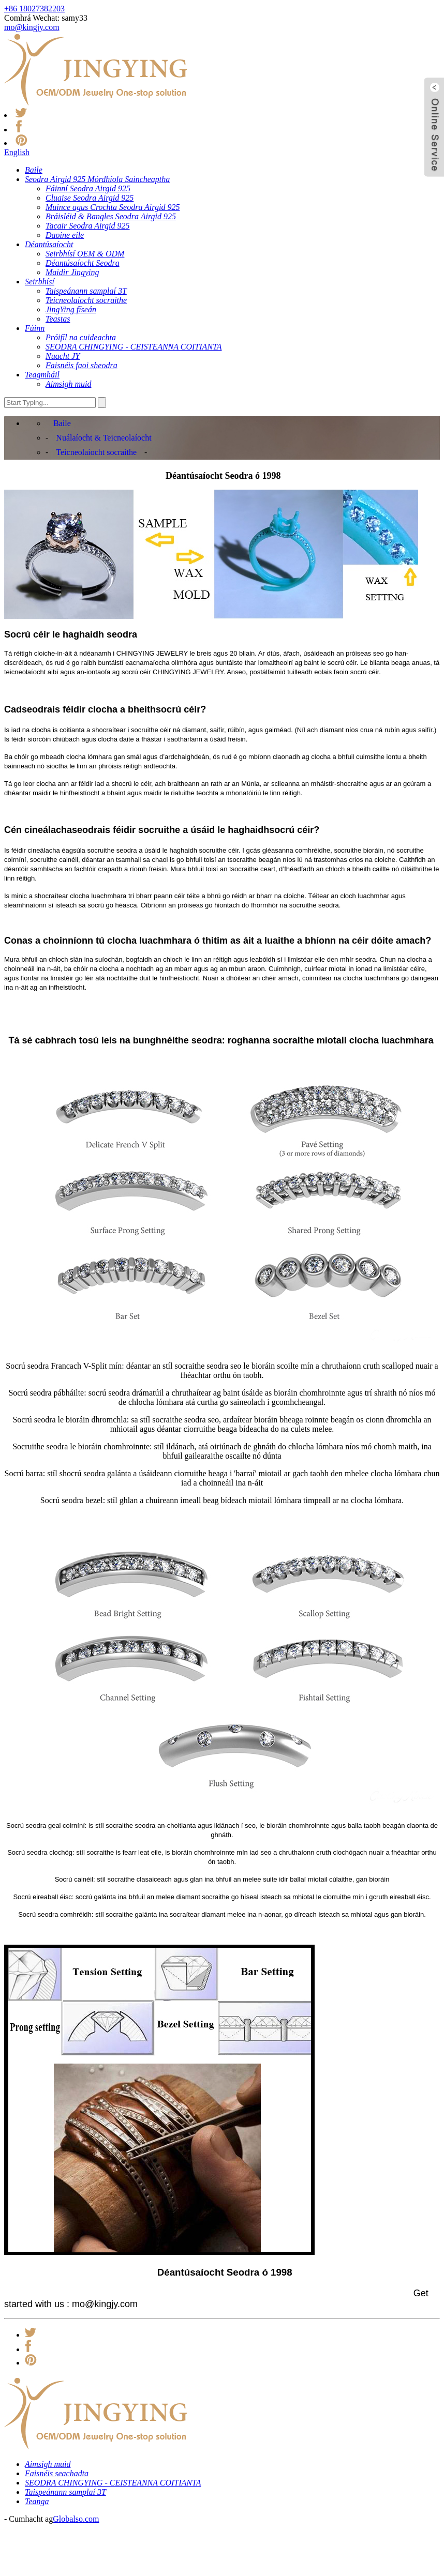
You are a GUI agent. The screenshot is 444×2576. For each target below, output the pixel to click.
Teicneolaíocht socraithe (96, 452)
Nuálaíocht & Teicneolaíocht (103, 437)
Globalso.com (76, 2518)
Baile (62, 423)
